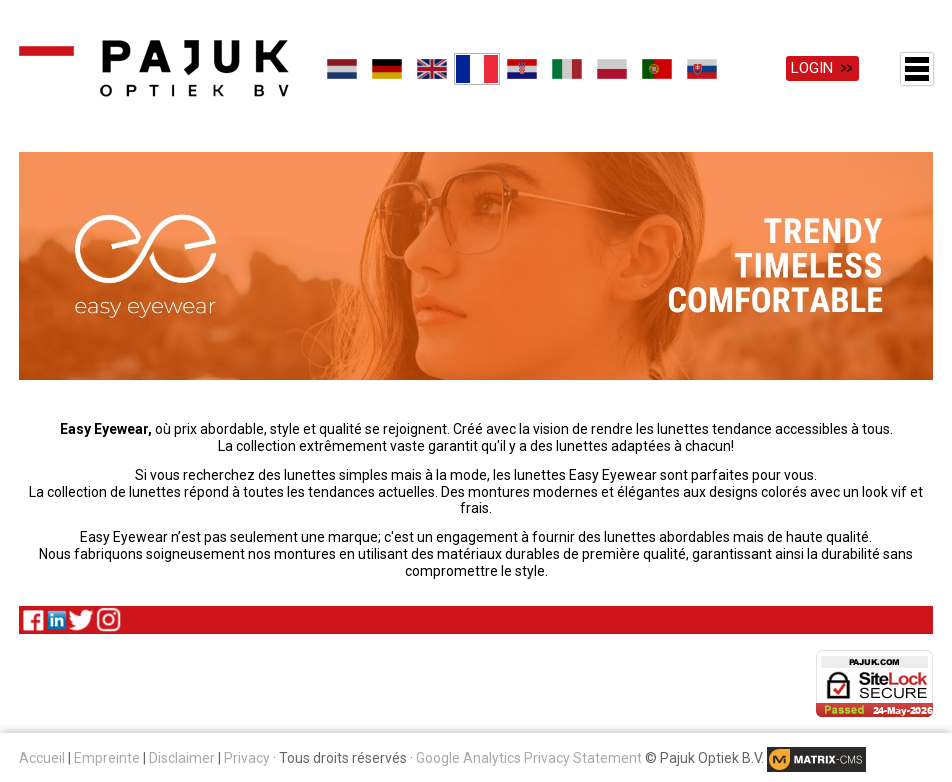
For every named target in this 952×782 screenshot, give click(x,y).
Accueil (42, 758)
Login (812, 68)
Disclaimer (182, 758)
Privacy (247, 758)
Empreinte (107, 758)
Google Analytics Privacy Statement (529, 758)
